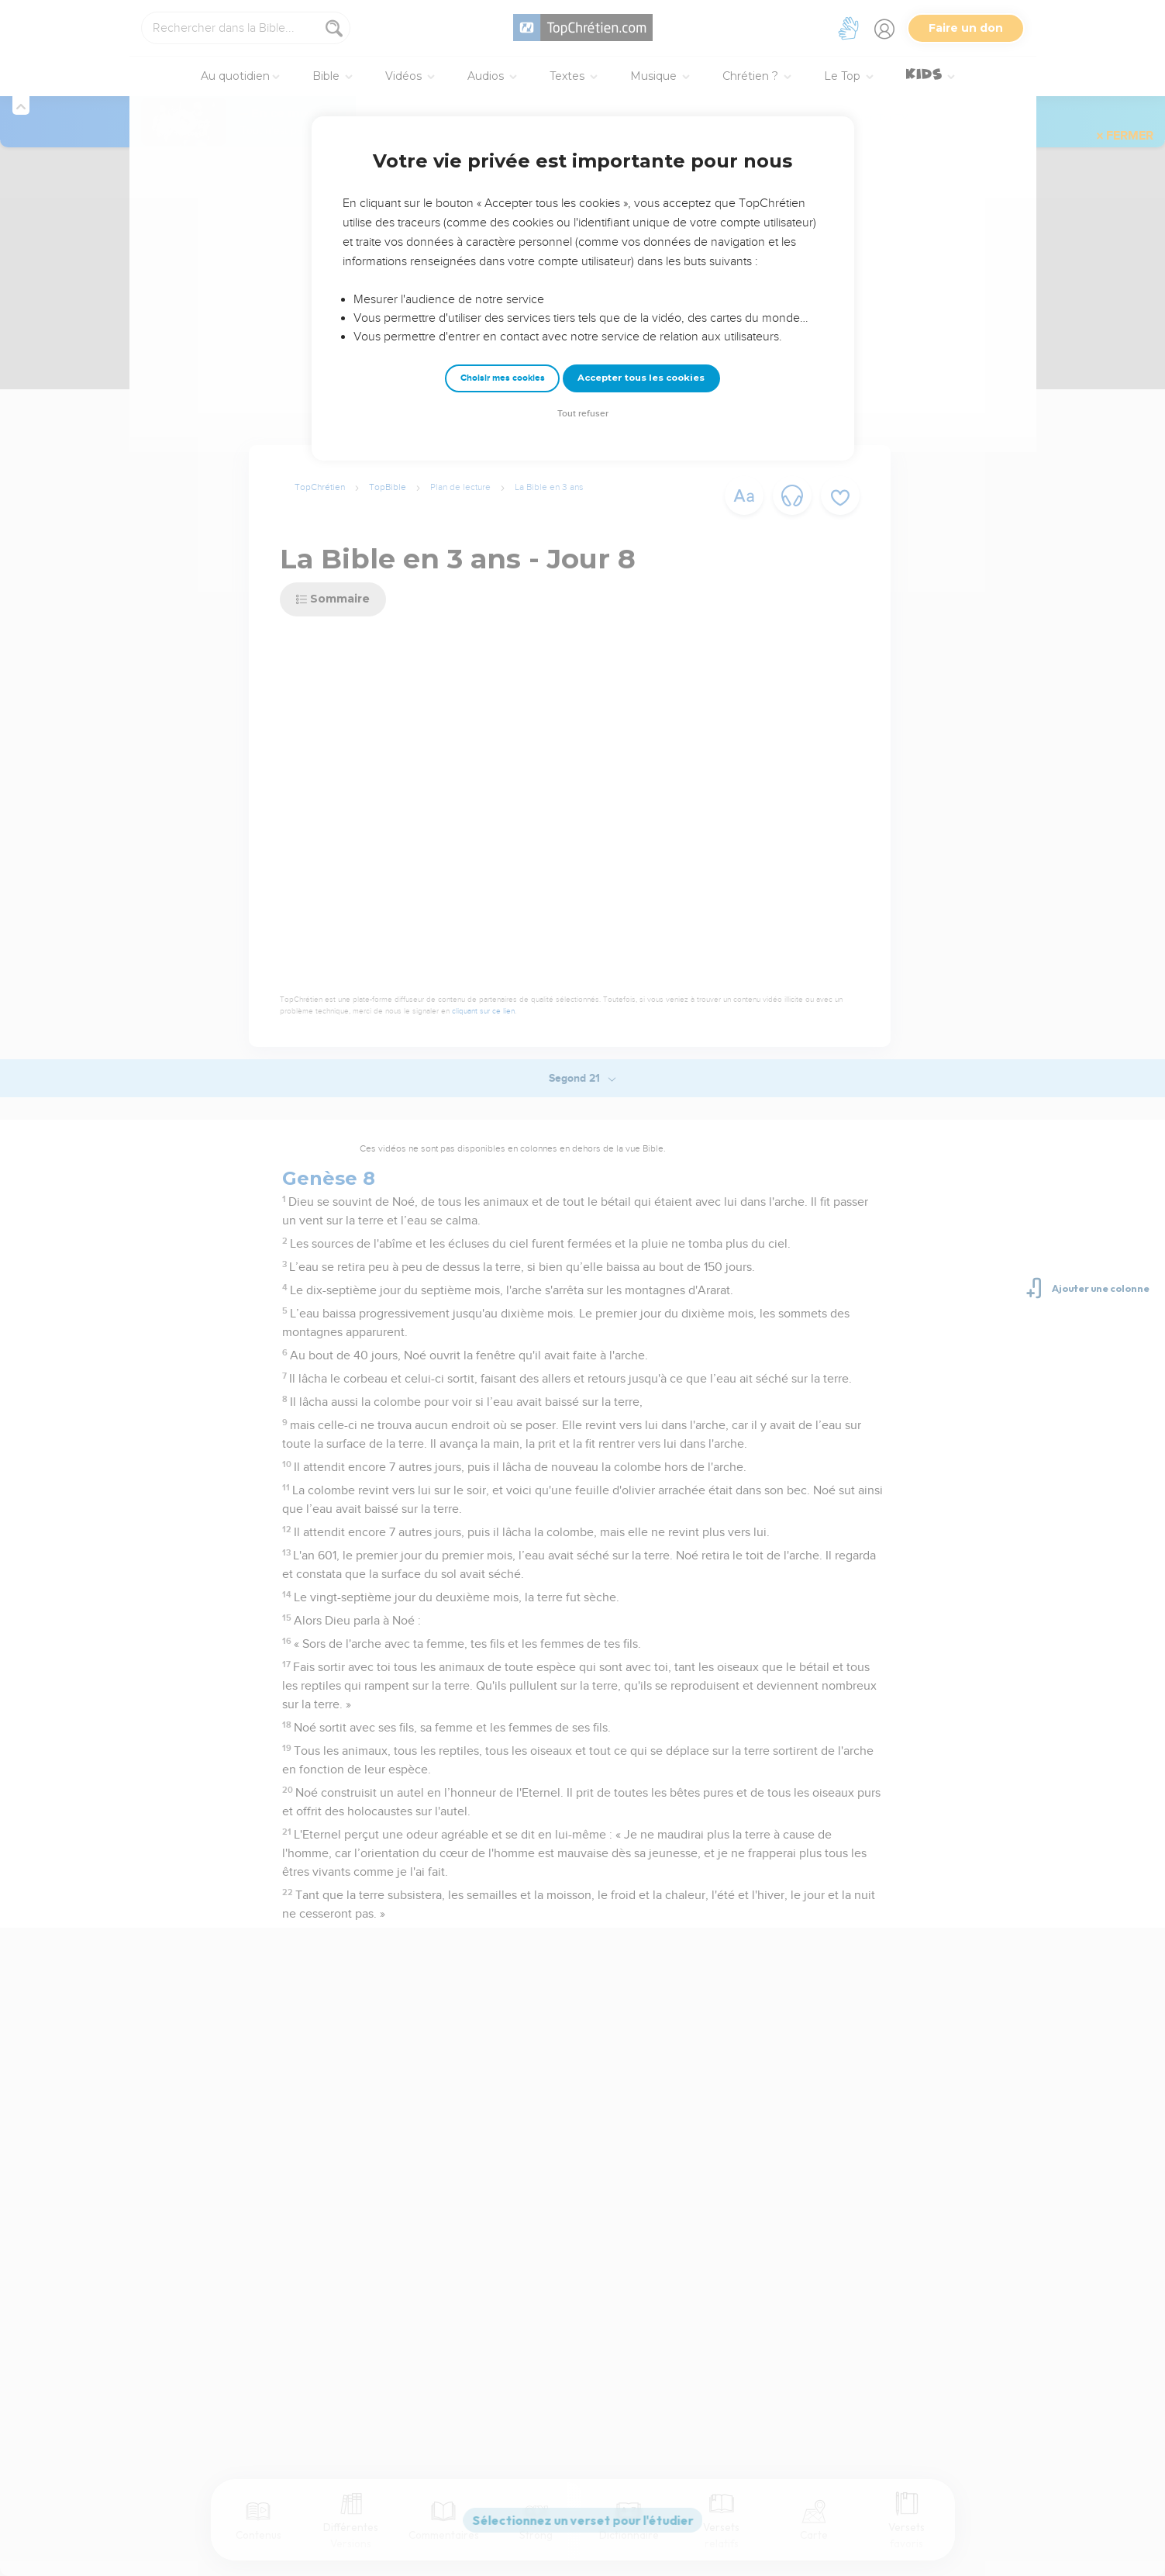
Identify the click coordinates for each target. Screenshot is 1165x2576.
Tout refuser (582, 414)
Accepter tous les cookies (641, 377)
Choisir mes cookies (502, 378)
